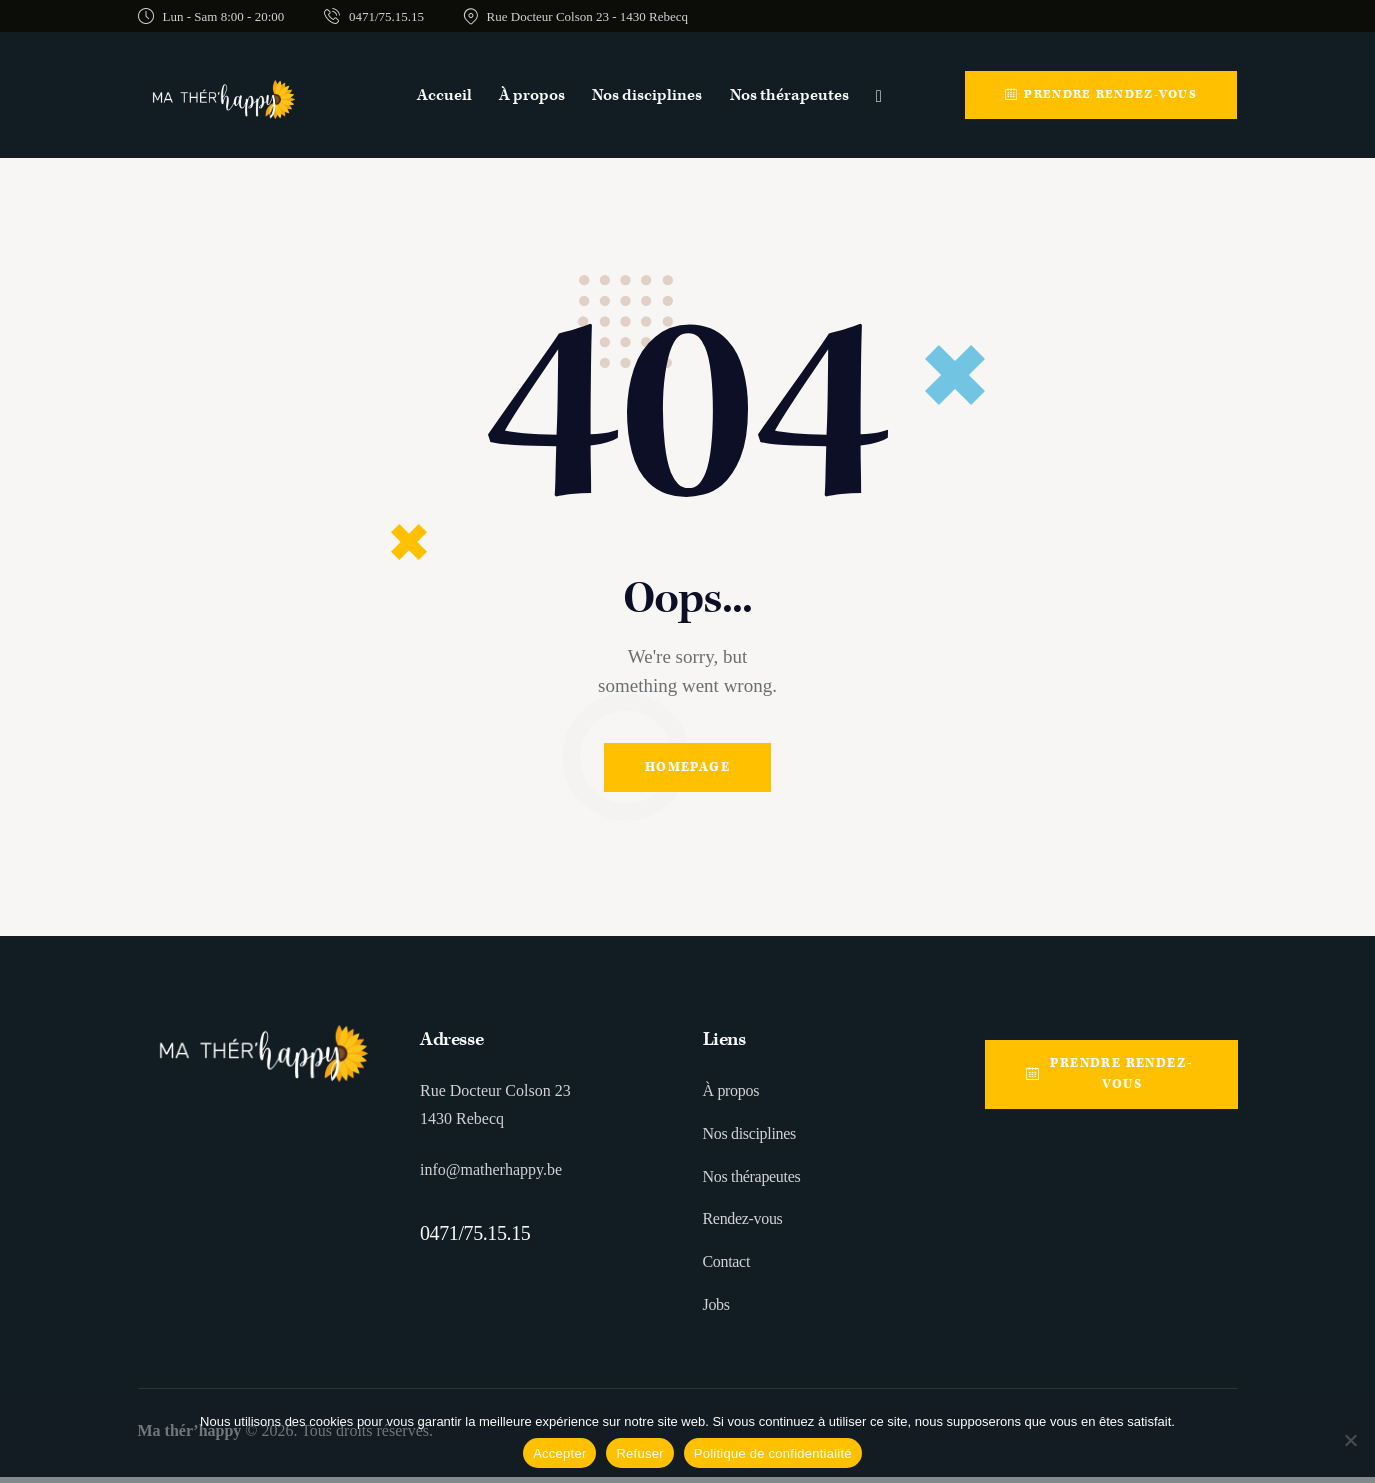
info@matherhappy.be (491, 1175)
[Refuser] (1350, 1440)
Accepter (559, 1453)
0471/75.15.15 (475, 1239)
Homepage (687, 770)
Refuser (639, 1453)
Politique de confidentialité (773, 1453)
